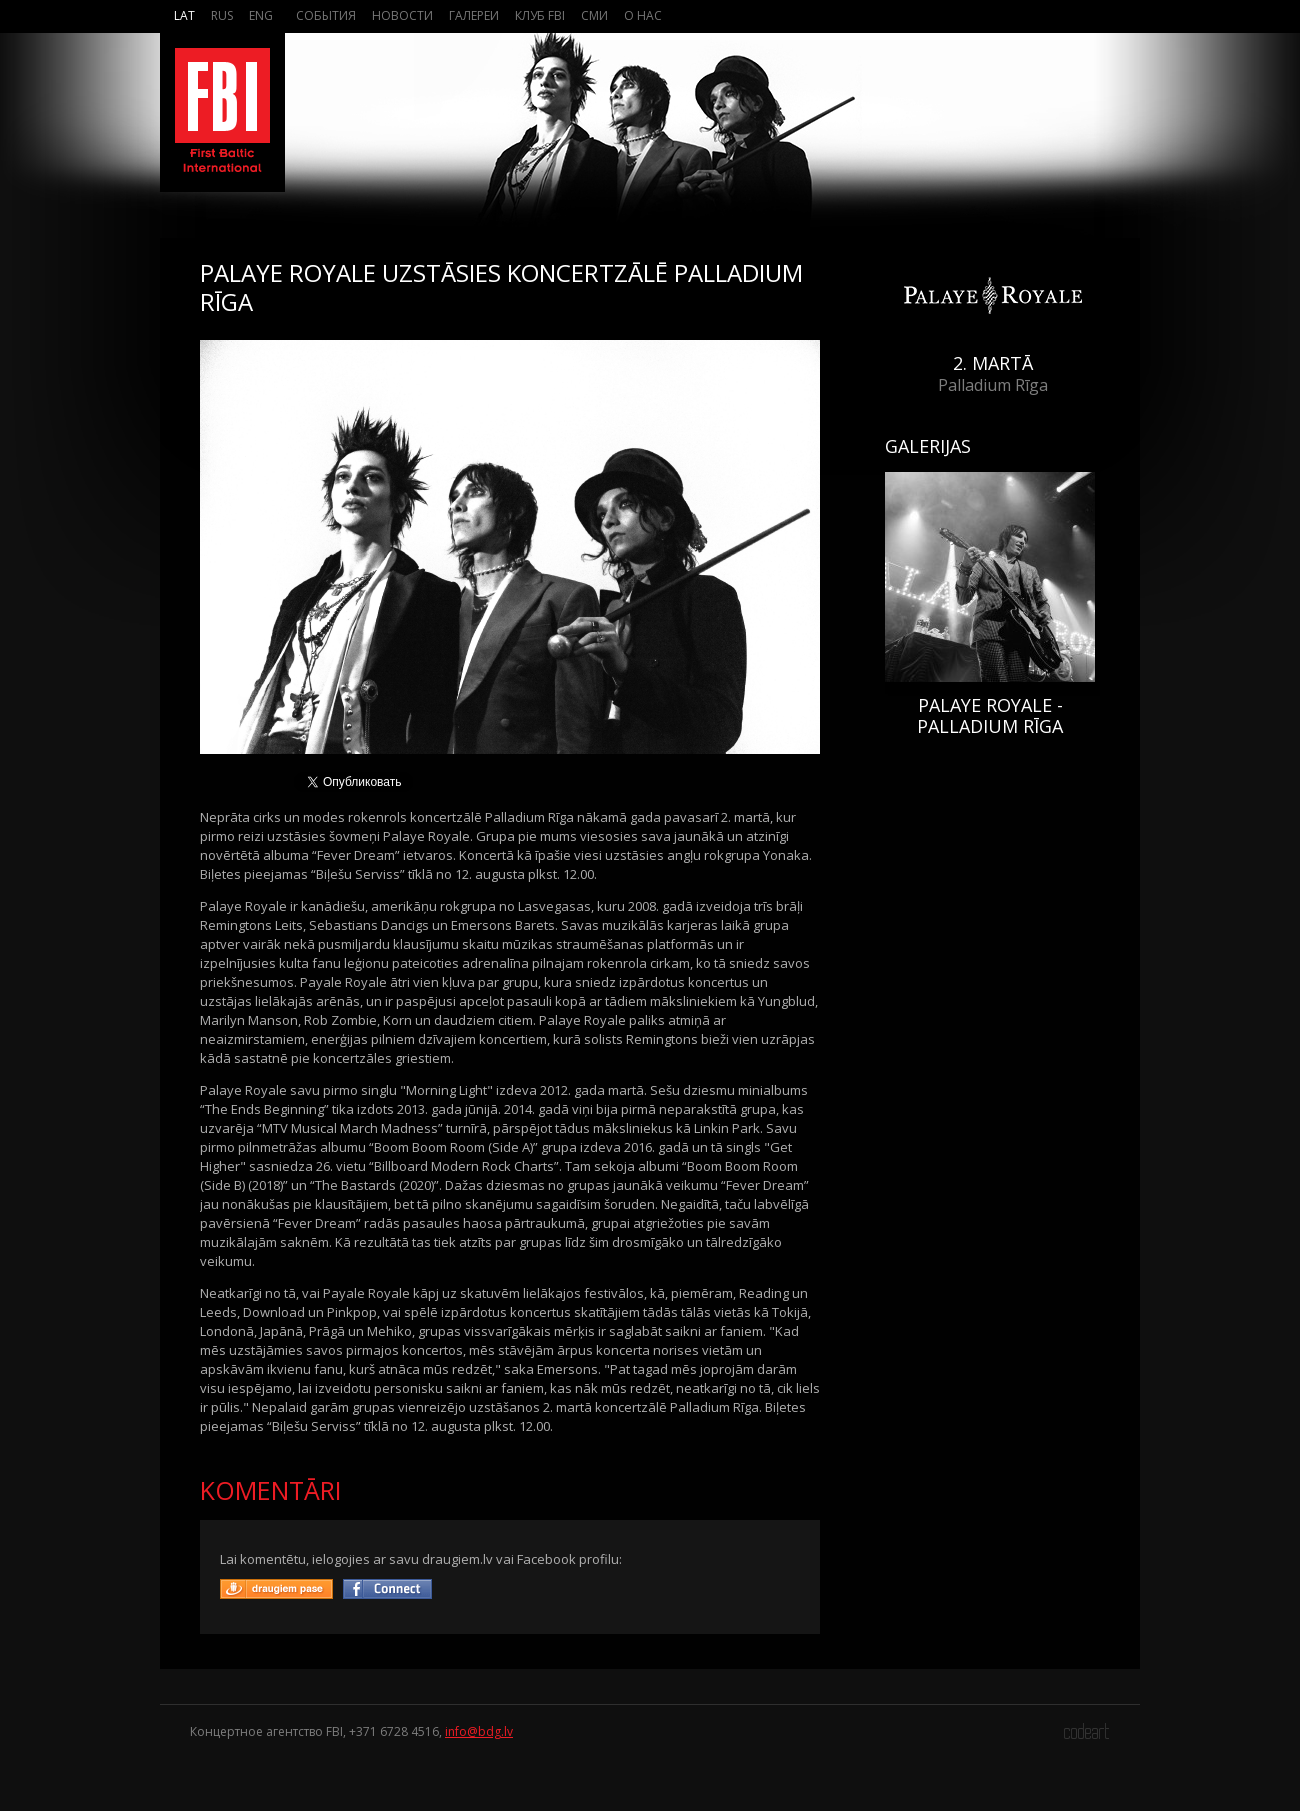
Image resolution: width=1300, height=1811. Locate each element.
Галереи (474, 15)
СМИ (594, 15)
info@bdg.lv (479, 1731)
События (326, 15)
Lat (184, 15)
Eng (261, 15)
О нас (643, 15)
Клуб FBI (540, 15)
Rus (222, 15)
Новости (402, 15)
